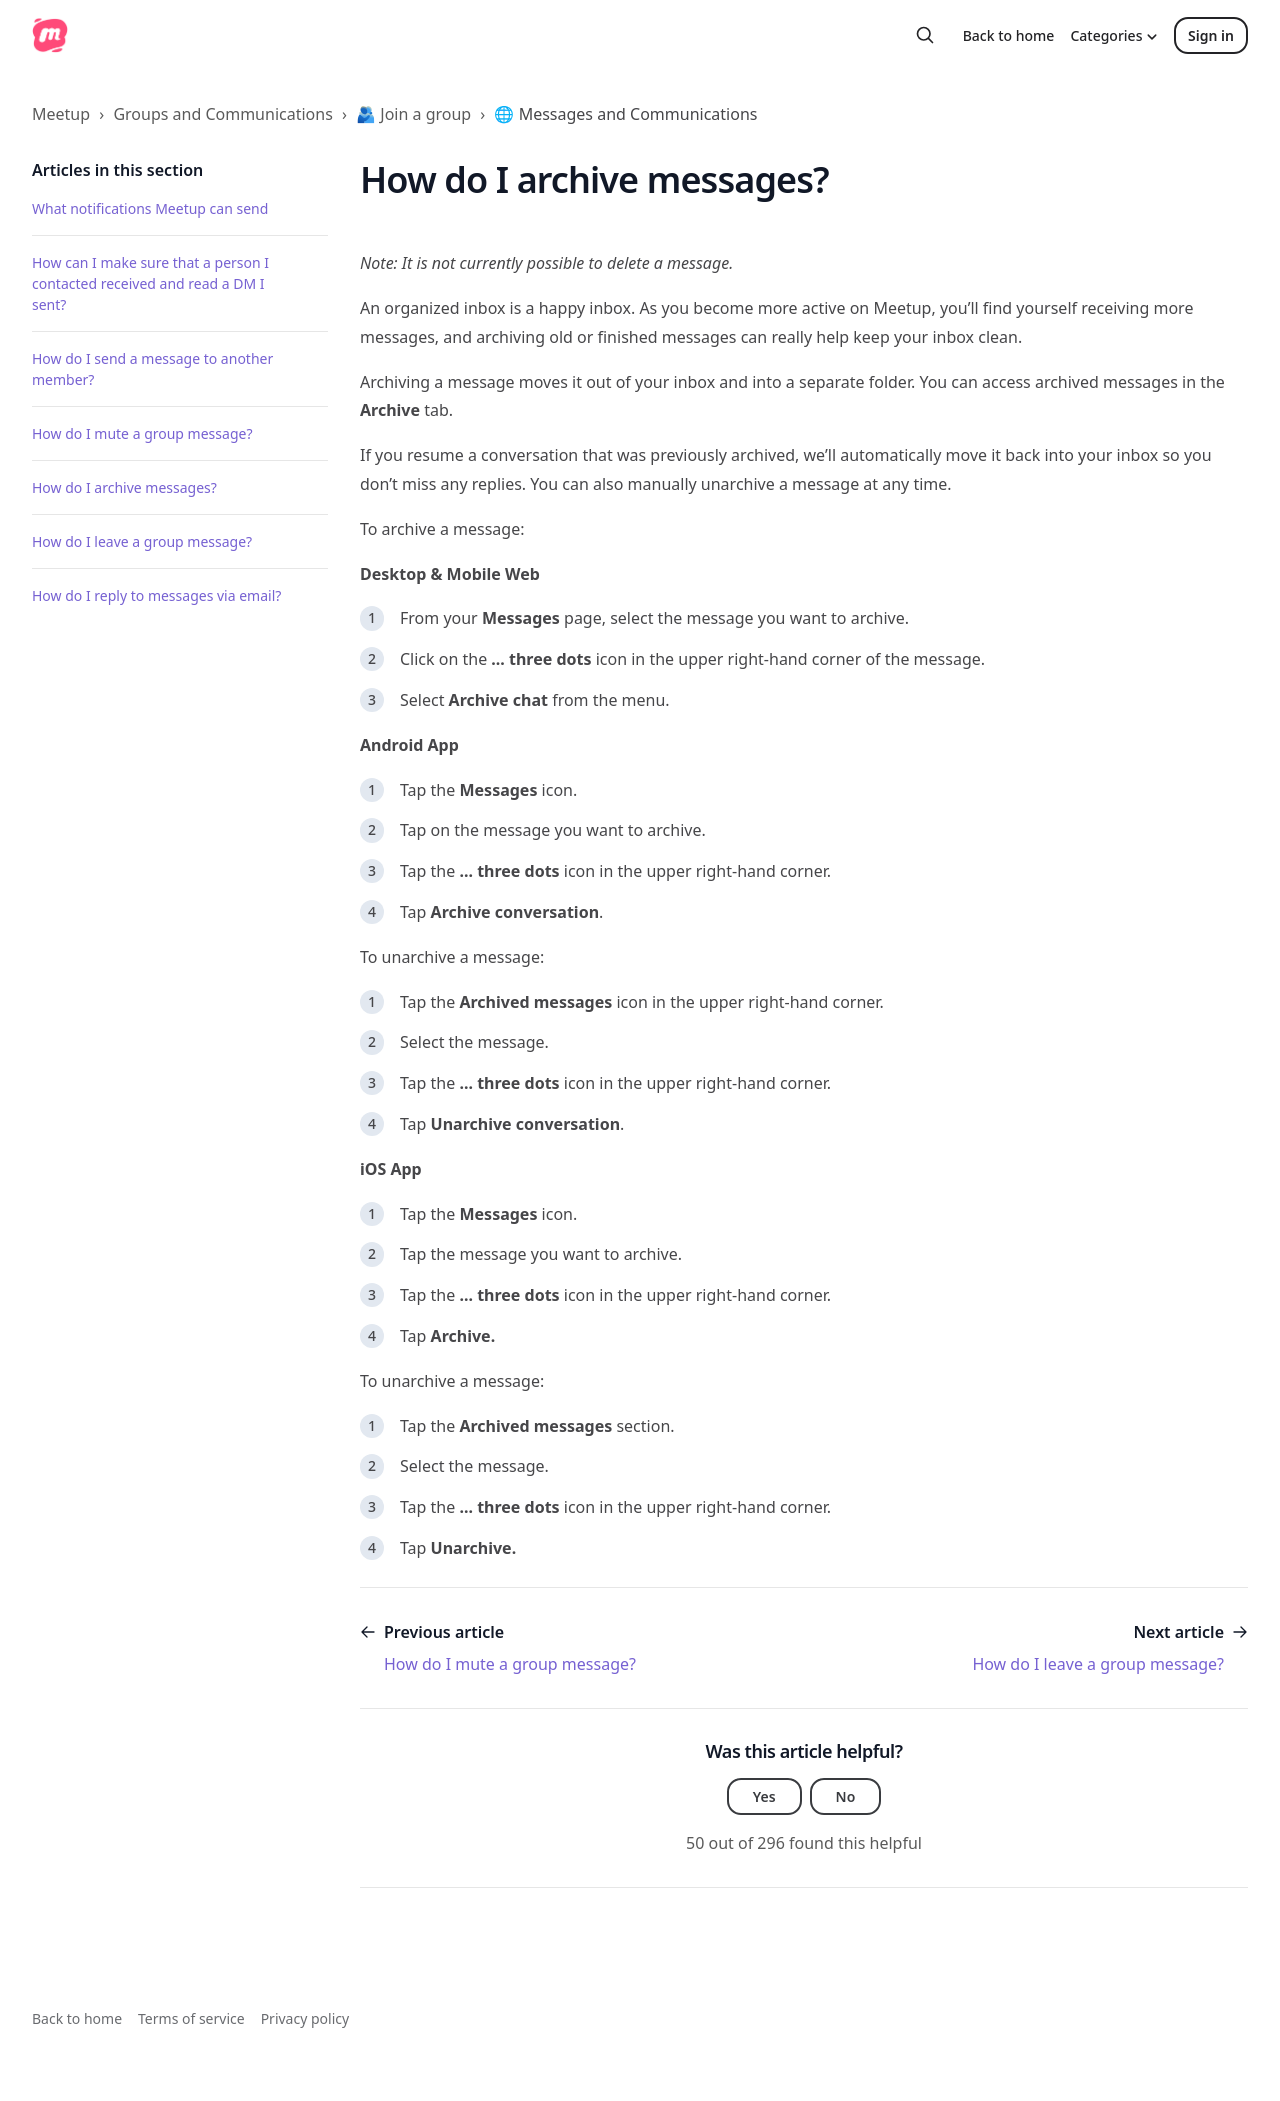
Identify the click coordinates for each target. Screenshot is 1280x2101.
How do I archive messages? (124, 487)
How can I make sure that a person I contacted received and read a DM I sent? (150, 283)
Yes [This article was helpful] (764, 1796)
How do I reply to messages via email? (156, 595)
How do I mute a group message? (142, 433)
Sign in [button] (1211, 35)
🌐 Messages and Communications (625, 114)
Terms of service (191, 2018)
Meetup (61, 114)
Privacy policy (305, 2018)
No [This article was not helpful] (846, 1796)
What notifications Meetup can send (150, 208)
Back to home (1009, 35)
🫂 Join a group (413, 114)
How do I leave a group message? (142, 541)
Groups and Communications (222, 114)
